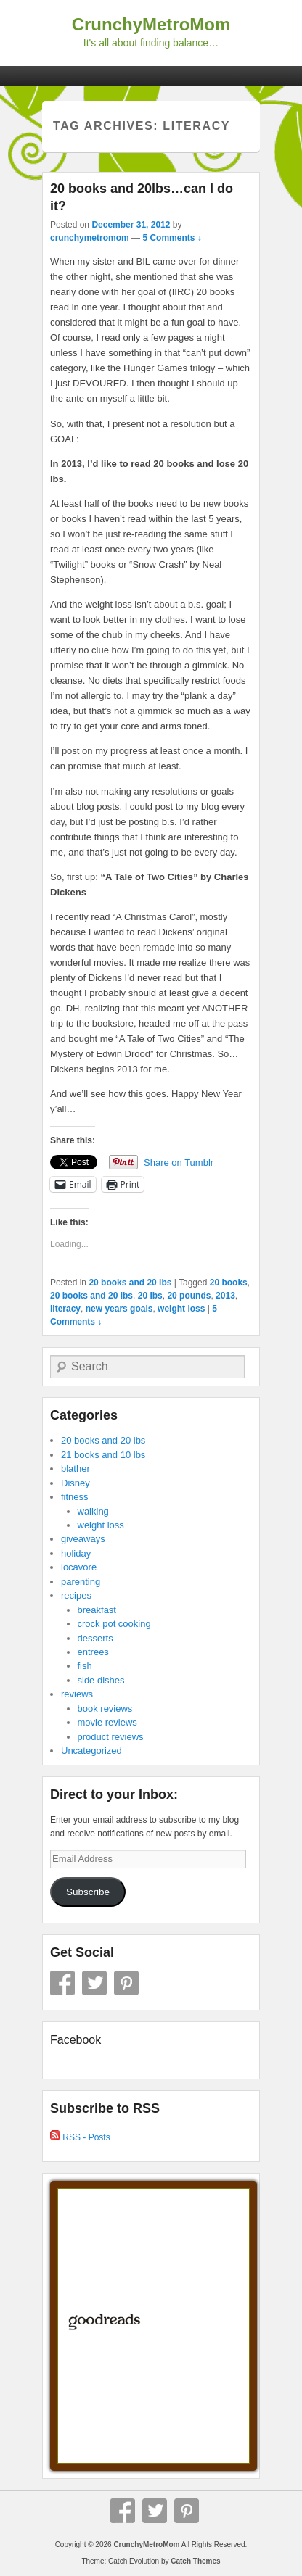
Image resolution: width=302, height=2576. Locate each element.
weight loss (181, 1309)
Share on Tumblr (178, 1162)
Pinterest (126, 1983)
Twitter (94, 1983)
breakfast (97, 1609)
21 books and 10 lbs (103, 1454)
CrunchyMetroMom (151, 24)
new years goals (119, 1309)
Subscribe (88, 1892)
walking (93, 1511)
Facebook (62, 1983)
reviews (77, 1694)
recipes (76, 1595)
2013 (225, 1296)
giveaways (83, 1538)
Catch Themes (195, 2561)
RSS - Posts (80, 2137)
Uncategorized (91, 1750)
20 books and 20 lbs (130, 1282)
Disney (75, 1483)
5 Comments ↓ (171, 238)
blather (75, 1468)
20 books (229, 1282)
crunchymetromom (89, 238)
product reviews (111, 1736)
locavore (79, 1567)
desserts (95, 1638)
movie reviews (107, 1722)
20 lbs (150, 1296)
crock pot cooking (114, 1623)
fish (85, 1665)
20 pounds (189, 1296)
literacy (65, 1309)
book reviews (105, 1708)
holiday (76, 1553)
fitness (75, 1496)
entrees (93, 1652)
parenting (80, 1581)
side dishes (101, 1680)
